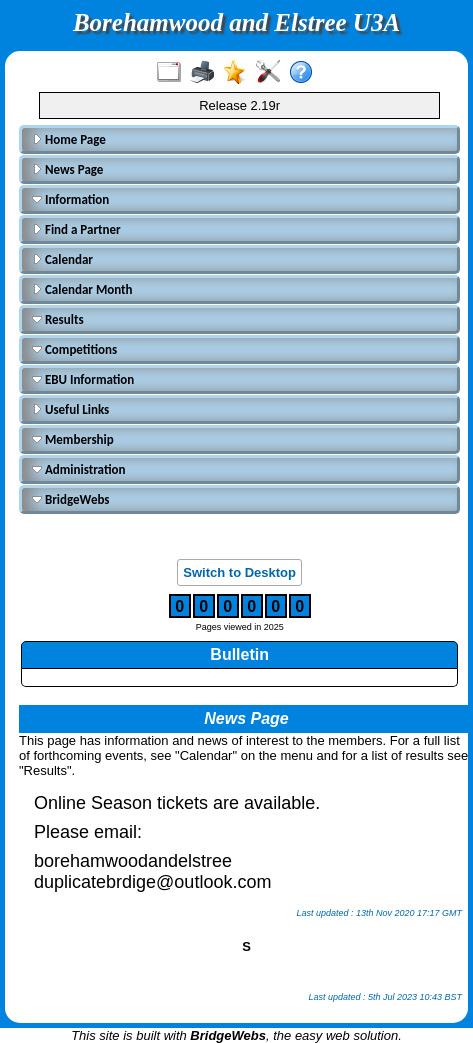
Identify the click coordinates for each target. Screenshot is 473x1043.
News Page (67, 169)
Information (70, 199)
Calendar (62, 259)
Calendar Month (82, 289)
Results (58, 319)
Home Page (69, 139)
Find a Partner (76, 229)
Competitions (74, 349)
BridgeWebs (71, 499)
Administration (78, 469)
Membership (73, 439)
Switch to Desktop (239, 572)
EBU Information (83, 379)
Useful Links (70, 409)
